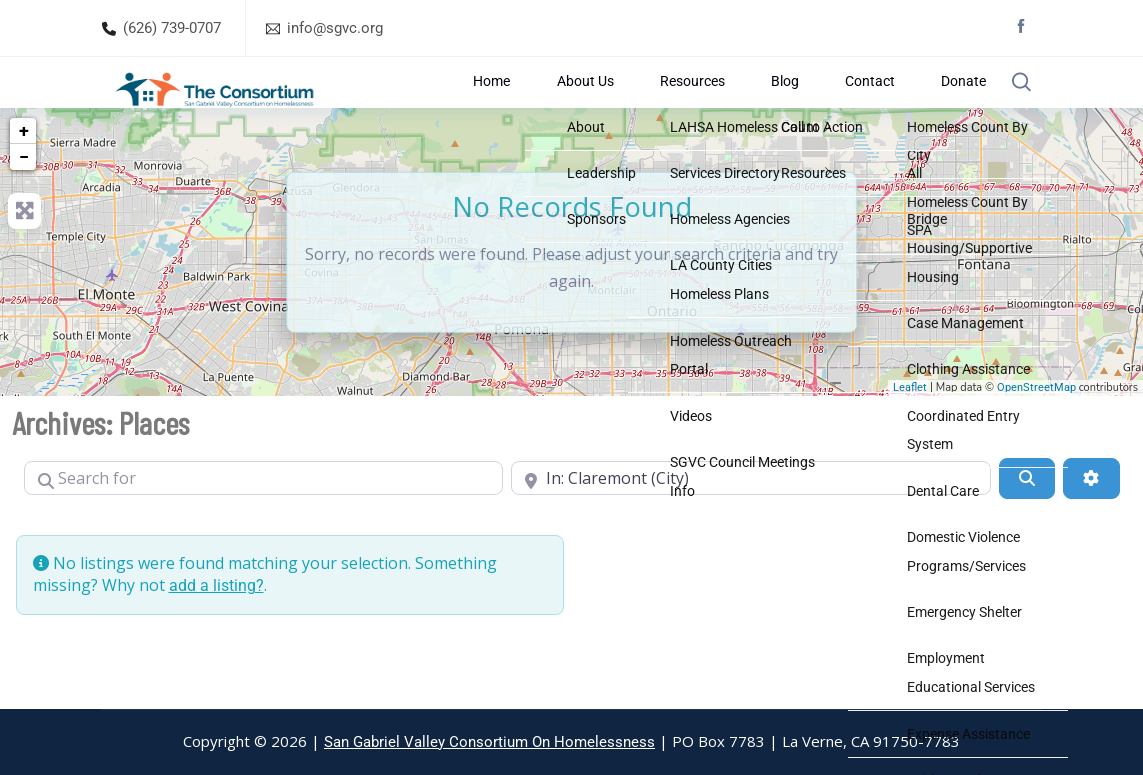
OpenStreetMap (1036, 434)
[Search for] (264, 525)
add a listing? (216, 632)
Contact (884, 105)
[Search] (1027, 525)
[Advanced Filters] (1091, 525)
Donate (946, 105)
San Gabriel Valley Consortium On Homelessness (489, 742)
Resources (766, 105)
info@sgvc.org (335, 28)
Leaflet (910, 434)
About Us (690, 105)
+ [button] (24, 177)
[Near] (751, 525)
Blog (829, 105)
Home (628, 105)
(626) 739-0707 (172, 28)
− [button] (24, 203)
